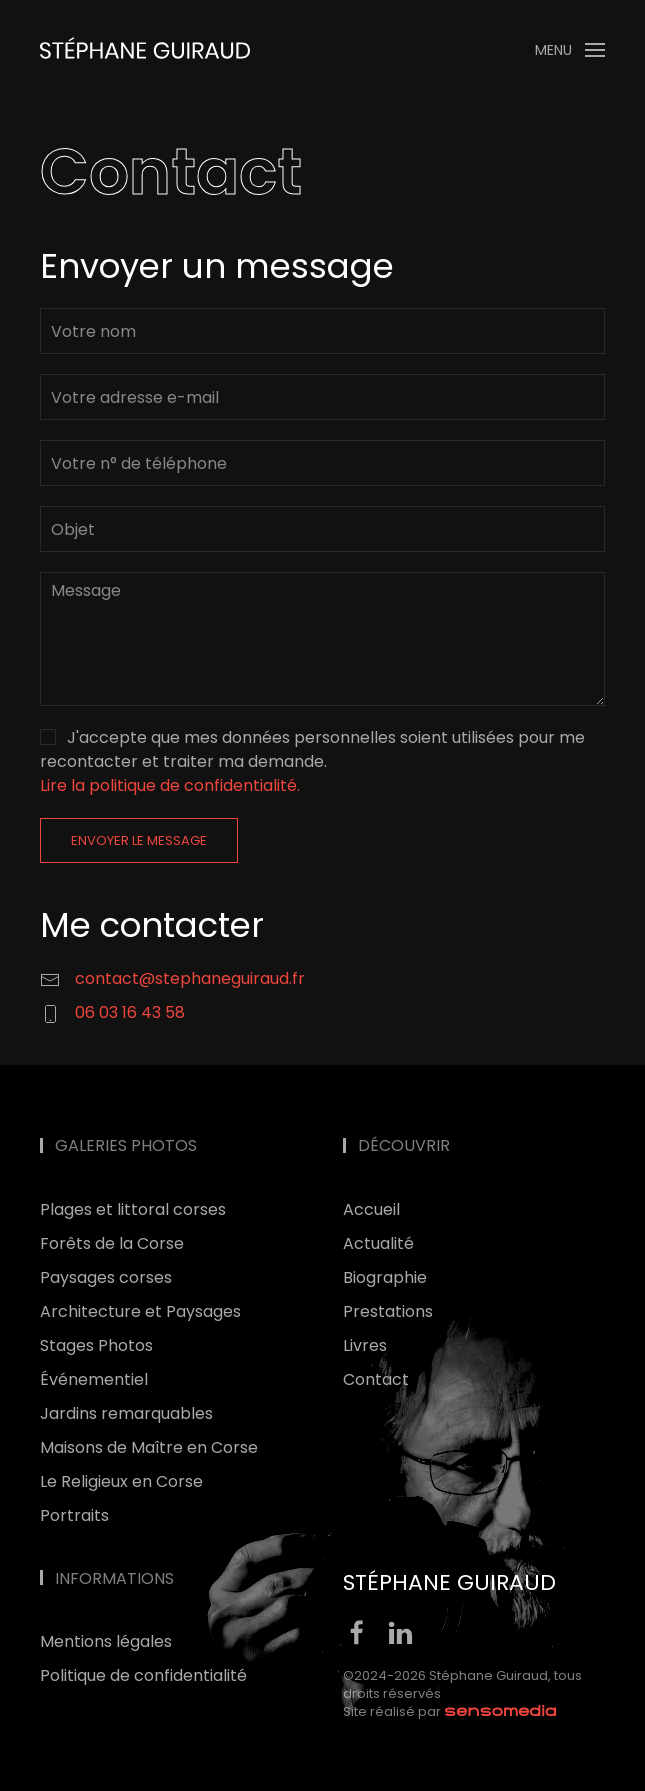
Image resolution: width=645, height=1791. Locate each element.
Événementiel (94, 1379)
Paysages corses (106, 1277)
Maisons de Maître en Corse (149, 1447)
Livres (365, 1345)
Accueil (371, 1209)
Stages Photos (96, 1345)
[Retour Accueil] (145, 50)
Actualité (378, 1243)
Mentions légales (106, 1641)
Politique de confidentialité (143, 1675)
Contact (376, 1379)
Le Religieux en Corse (121, 1481)
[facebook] (357, 1631)
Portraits (74, 1515)
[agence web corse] (500, 1711)
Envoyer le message (139, 840)
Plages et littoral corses (133, 1209)
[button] (570, 50)
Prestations (388, 1311)
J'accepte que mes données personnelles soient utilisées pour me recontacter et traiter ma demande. (312, 761)
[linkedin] (400, 1631)
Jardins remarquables (126, 1413)
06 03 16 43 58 (130, 1012)
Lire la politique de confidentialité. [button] (170, 785)
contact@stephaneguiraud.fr (190, 978)
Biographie (385, 1277)
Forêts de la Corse (112, 1243)
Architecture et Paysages (140, 1311)
